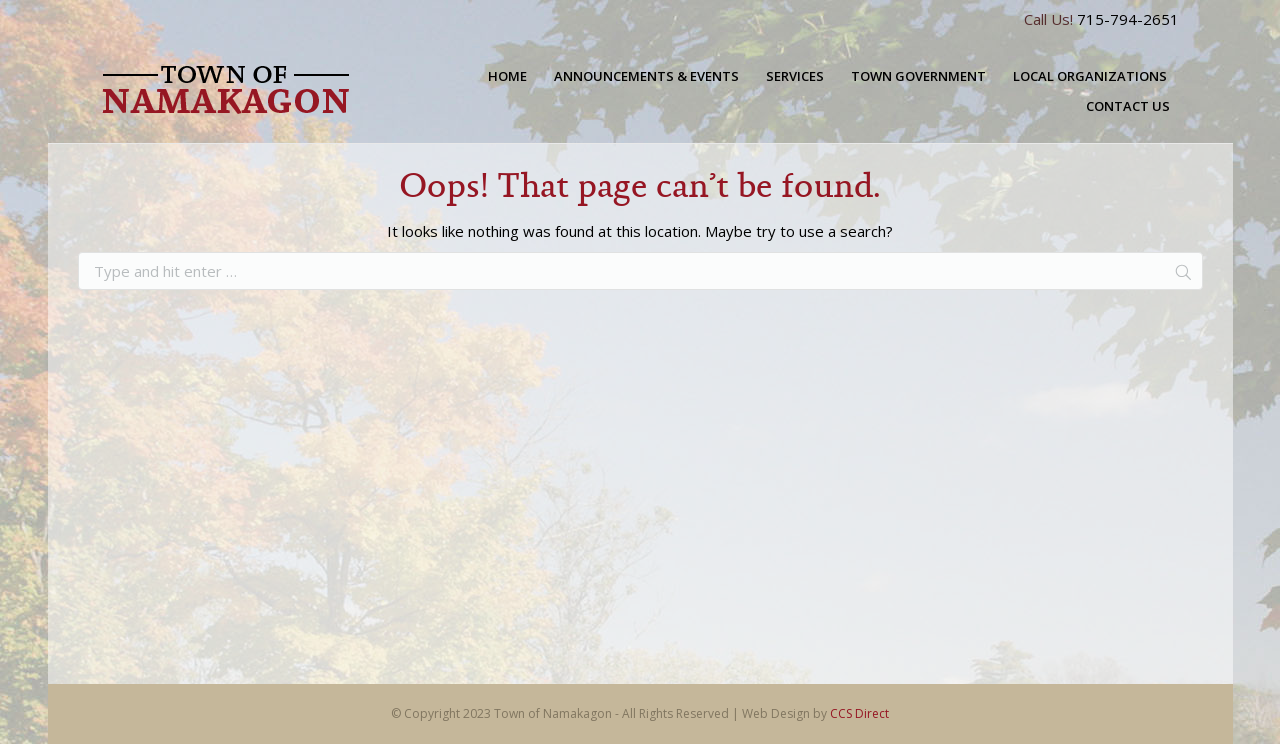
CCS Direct (859, 713)
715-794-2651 (1128, 19)
